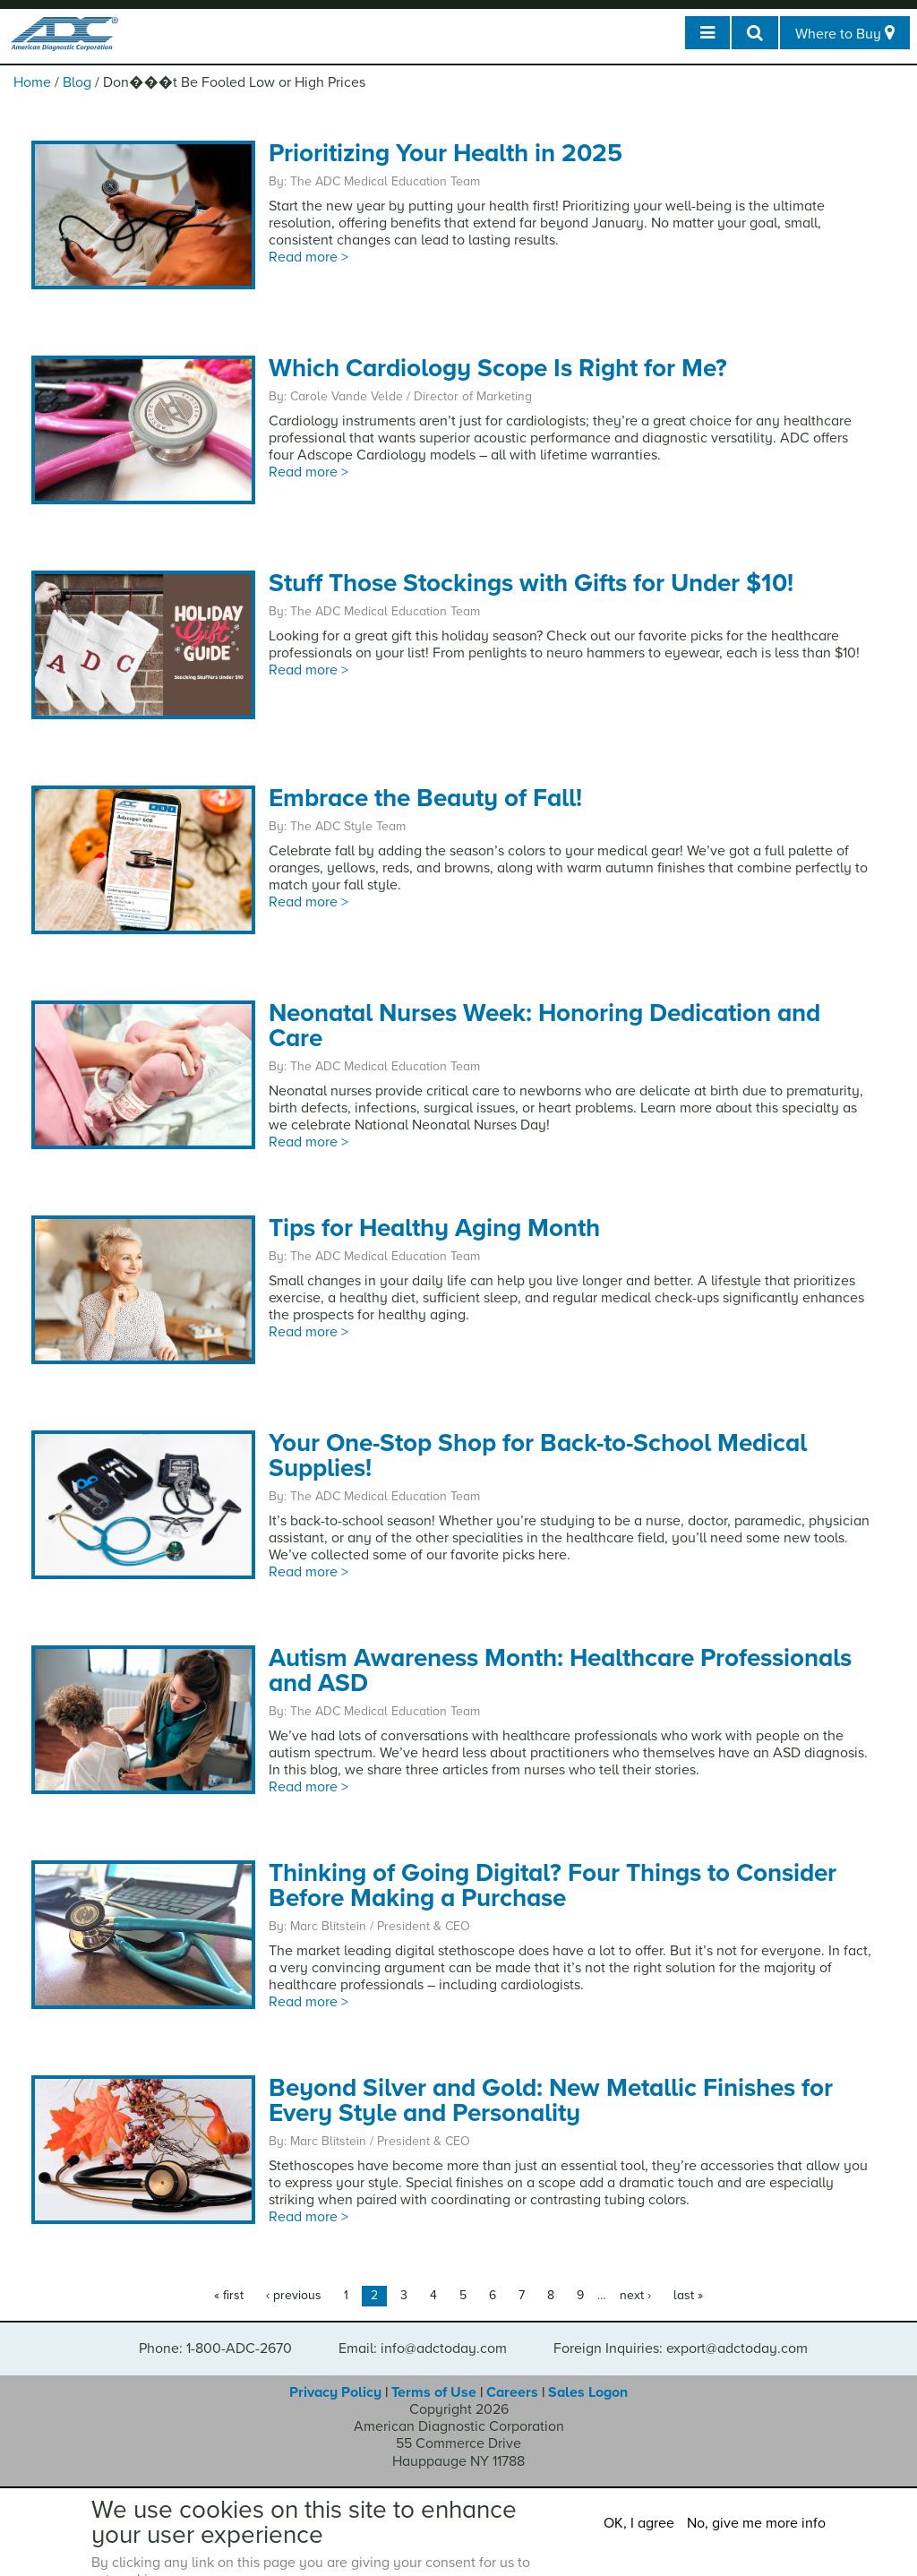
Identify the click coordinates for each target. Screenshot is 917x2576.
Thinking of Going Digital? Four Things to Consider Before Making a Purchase (552, 1885)
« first (229, 2295)
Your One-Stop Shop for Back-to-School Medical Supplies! (538, 1455)
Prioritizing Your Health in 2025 (445, 153)
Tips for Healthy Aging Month (434, 1228)
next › (635, 2295)
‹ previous (293, 2295)
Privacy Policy (335, 2392)
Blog (77, 82)
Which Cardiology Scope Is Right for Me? (498, 368)
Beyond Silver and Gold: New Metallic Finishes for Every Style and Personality (551, 2100)
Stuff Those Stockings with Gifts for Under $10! (531, 583)
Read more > (308, 257)
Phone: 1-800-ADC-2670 (215, 2348)
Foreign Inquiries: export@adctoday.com (680, 2348)
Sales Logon (588, 2392)
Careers (512, 2392)
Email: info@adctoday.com (423, 2348)
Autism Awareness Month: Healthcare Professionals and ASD (560, 1670)
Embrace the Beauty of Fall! (425, 798)
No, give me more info (756, 2523)
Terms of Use (433, 2392)
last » (688, 2295)
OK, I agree (639, 2523)
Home (32, 82)
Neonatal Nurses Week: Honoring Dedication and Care (544, 1025)
